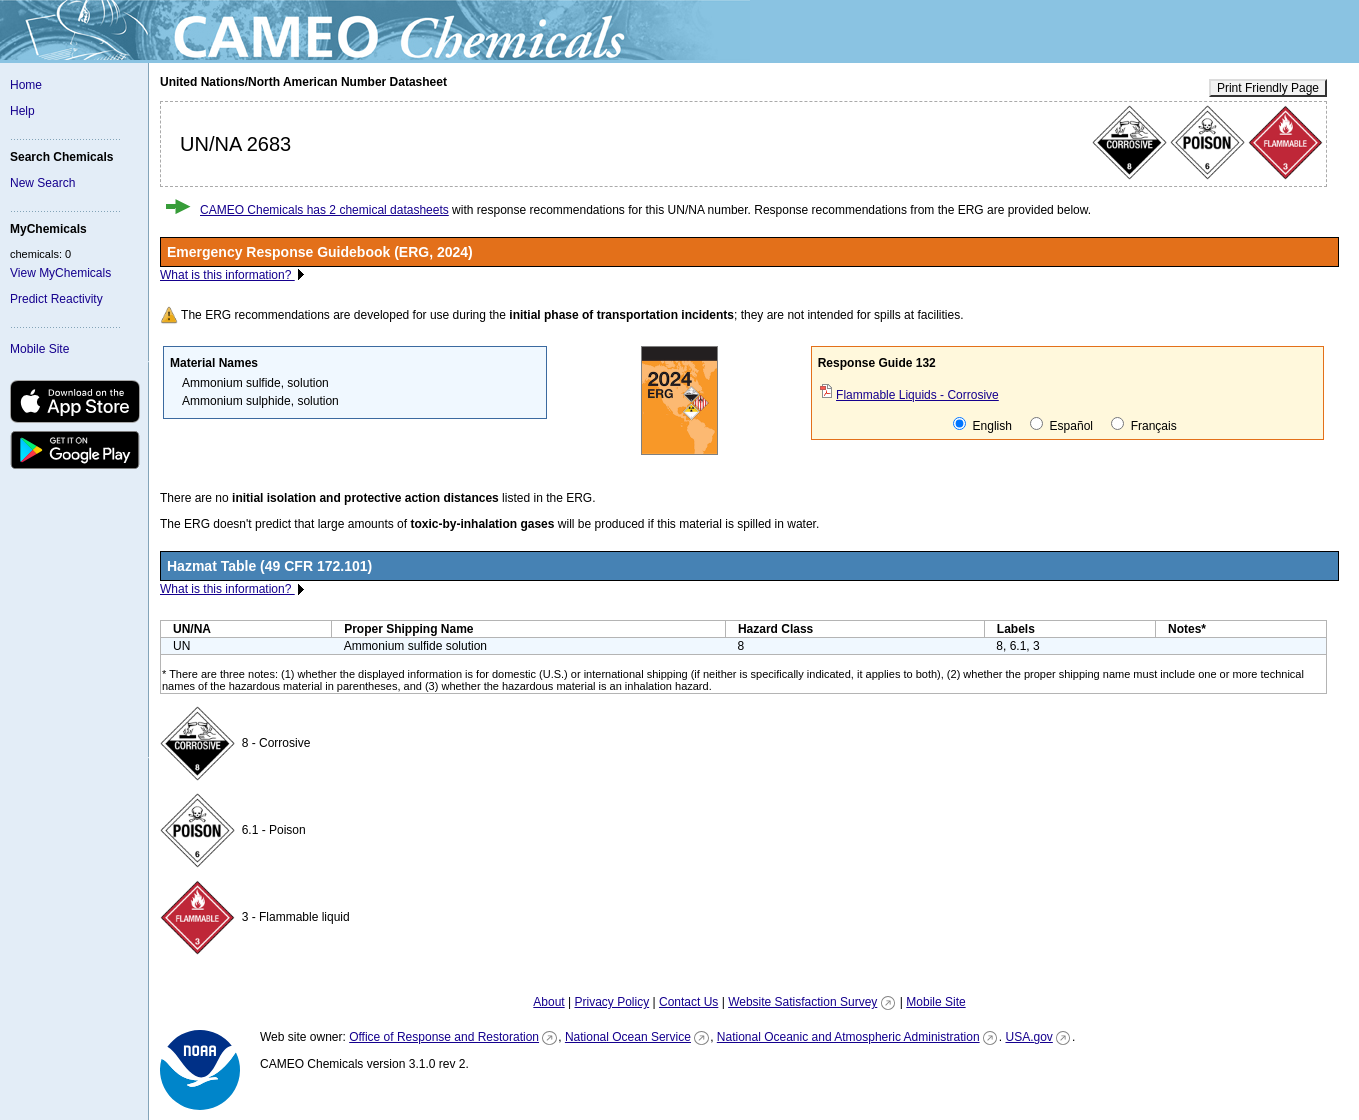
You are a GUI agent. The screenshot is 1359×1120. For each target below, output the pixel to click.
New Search (42, 183)
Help (22, 111)
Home (26, 85)
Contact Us (688, 1002)
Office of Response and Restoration (444, 1037)
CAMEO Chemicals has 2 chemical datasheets (324, 210)
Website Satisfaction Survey (802, 1002)
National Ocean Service (628, 1037)
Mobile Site (39, 349)
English (982, 425)
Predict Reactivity (56, 299)
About (548, 1002)
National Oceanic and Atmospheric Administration (848, 1037)
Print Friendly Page (1268, 88)
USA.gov (1028, 1037)
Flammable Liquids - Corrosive (917, 395)
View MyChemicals (60, 273)
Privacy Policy (611, 1002)
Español (1061, 425)
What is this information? (227, 275)
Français (1143, 425)
